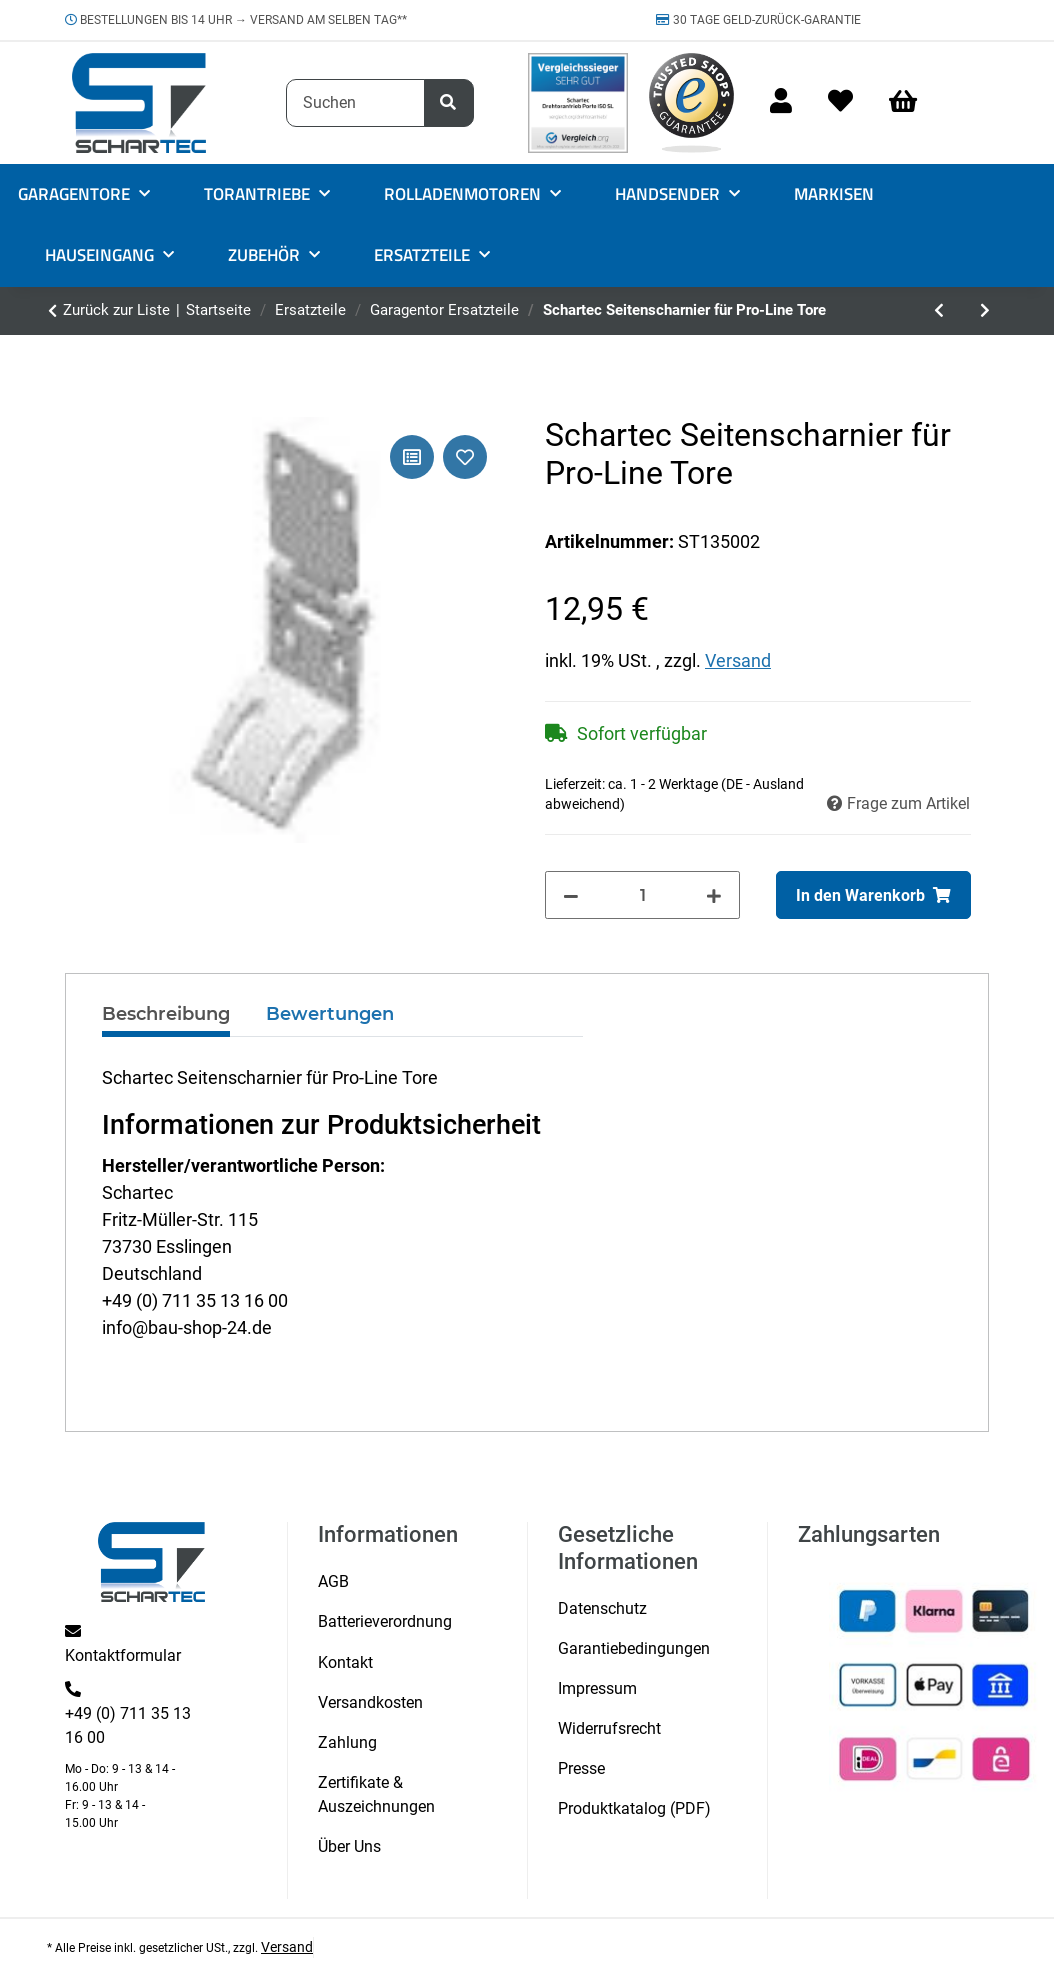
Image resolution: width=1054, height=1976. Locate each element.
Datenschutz (602, 1608)
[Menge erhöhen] (714, 895)
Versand (738, 660)
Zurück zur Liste (116, 310)
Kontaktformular (123, 1655)
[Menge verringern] (571, 895)
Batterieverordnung (385, 1621)
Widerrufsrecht (609, 1728)
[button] (781, 102)
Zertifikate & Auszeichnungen (376, 1794)
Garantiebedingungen (634, 1648)
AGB (333, 1581)
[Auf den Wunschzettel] (465, 457)
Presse (581, 1768)
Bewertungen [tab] (330, 1014)
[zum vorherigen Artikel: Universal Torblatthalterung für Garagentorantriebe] (939, 311)
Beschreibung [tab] (166, 1014)
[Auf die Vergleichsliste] (412, 457)
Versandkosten (370, 1702)
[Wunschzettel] (840, 102)
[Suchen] (355, 103)
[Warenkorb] (912, 102)
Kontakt (345, 1662)
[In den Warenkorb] (873, 895)
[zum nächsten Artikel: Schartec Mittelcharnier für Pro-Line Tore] (985, 311)
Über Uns (349, 1846)
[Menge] (643, 895)
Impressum (597, 1688)
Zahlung (347, 1742)
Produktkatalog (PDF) (634, 1808)
